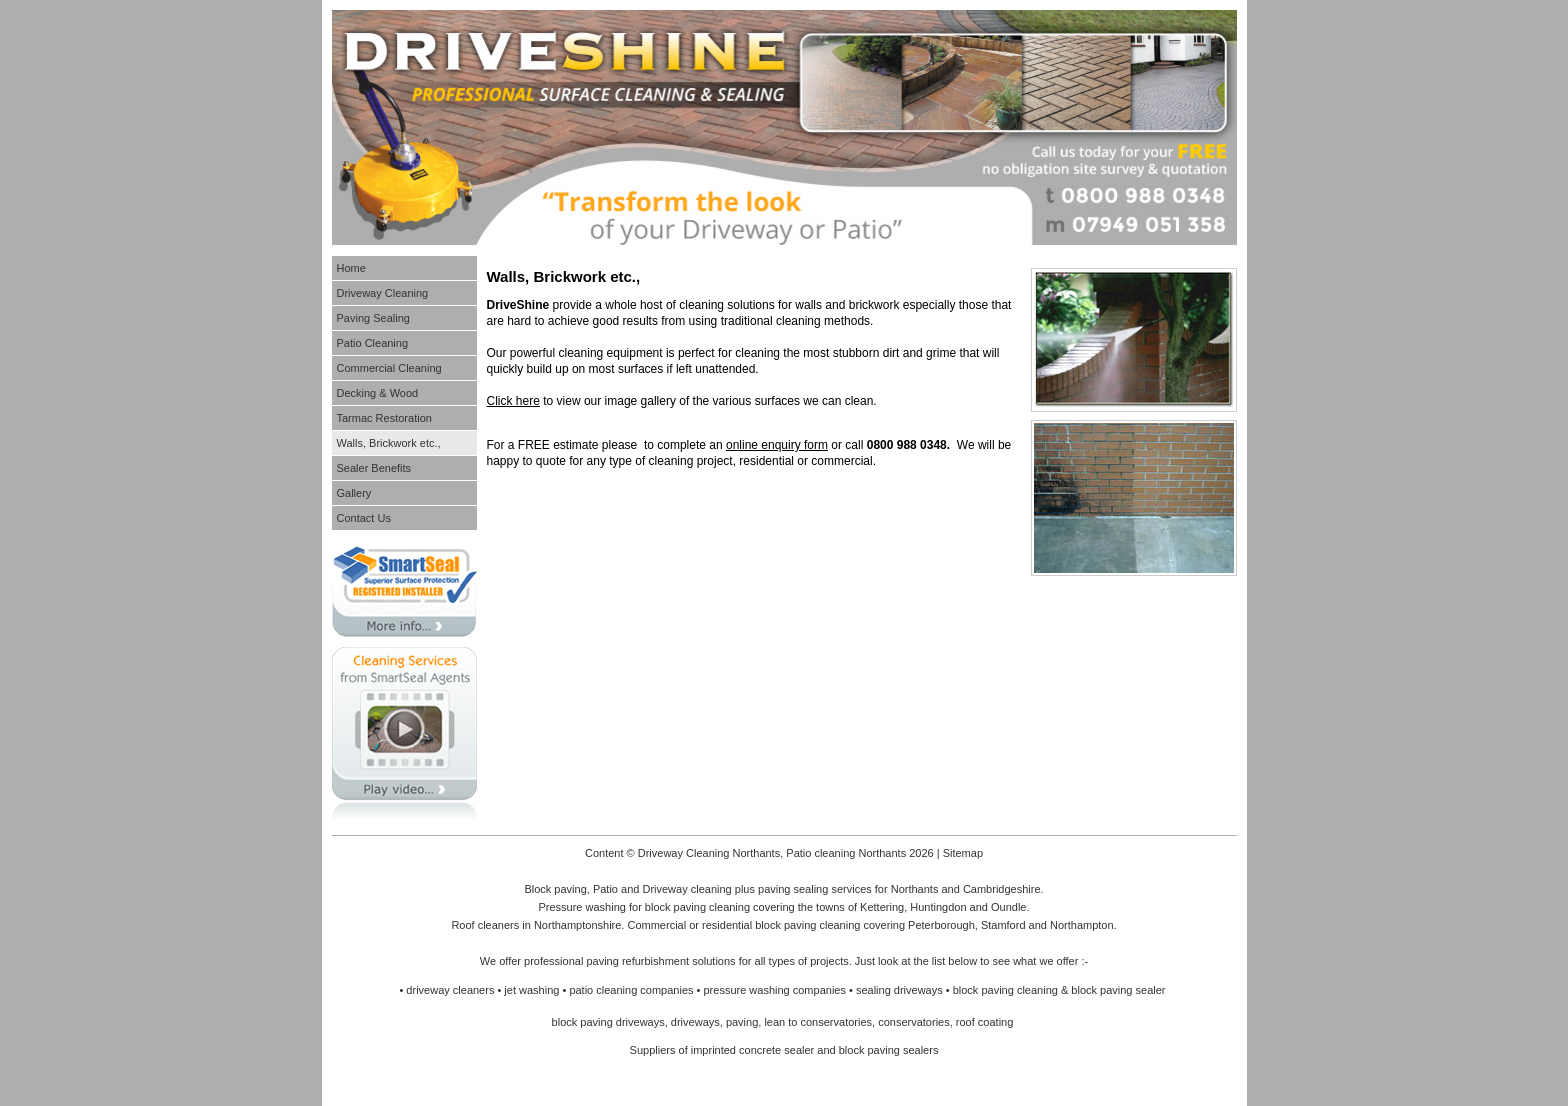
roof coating (984, 1022)
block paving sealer (1118, 990)
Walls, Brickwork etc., (389, 443)
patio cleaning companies (631, 990)
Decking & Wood (378, 393)
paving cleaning (712, 907)
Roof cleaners (485, 925)
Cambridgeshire (1002, 889)
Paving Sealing (373, 318)
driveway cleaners (450, 990)
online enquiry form (777, 445)
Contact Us (364, 518)
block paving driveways (608, 1022)
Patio (605, 889)
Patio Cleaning (373, 343)
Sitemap (963, 853)
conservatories (914, 1022)
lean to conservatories (818, 1022)
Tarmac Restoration (384, 418)
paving (742, 1022)
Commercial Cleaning (389, 368)
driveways (695, 1022)
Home (351, 268)
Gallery (354, 493)
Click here (513, 401)
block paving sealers (889, 1050)
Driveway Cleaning (383, 293)
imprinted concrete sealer (753, 1050)
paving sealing (793, 889)
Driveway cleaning (686, 889)
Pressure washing (581, 907)
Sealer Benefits (374, 468)
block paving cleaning (807, 925)
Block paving (555, 889)
